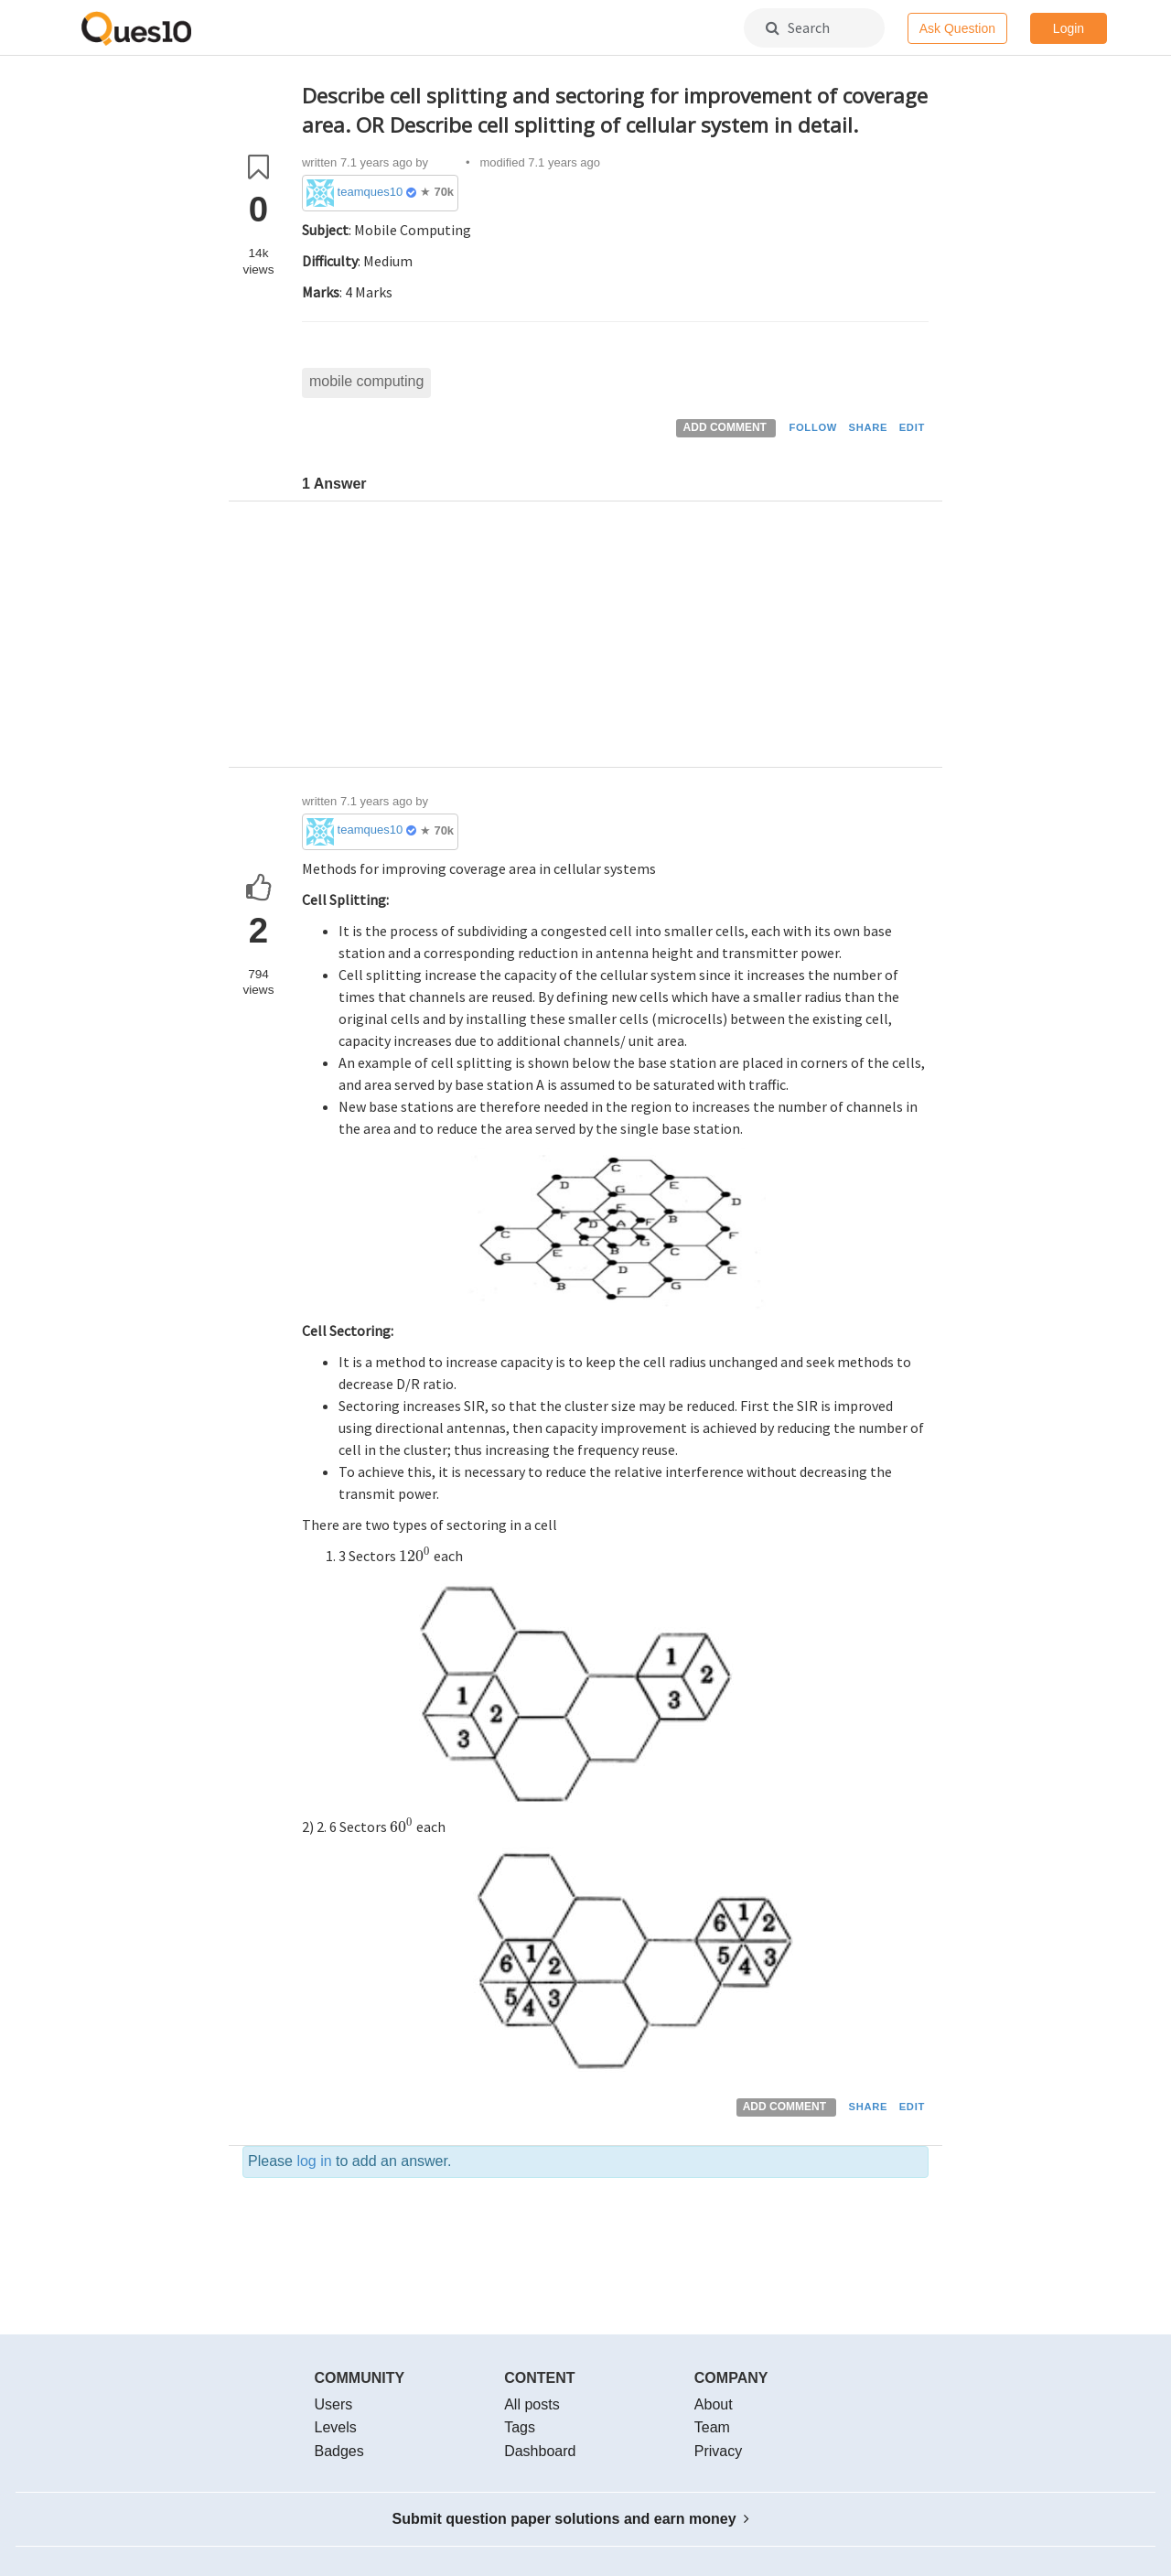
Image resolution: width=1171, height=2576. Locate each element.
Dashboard (539, 2451)
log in (313, 2161)
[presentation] (415, 1556)
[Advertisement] (615, 639)
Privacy (718, 2451)
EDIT (912, 427)
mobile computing (366, 381)
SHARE (868, 427)
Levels (336, 2427)
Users (334, 2404)
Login (1068, 28)
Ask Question (957, 28)
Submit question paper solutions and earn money (571, 2519)
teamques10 (370, 192)
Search (798, 27)
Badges (339, 2451)
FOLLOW (813, 427)
